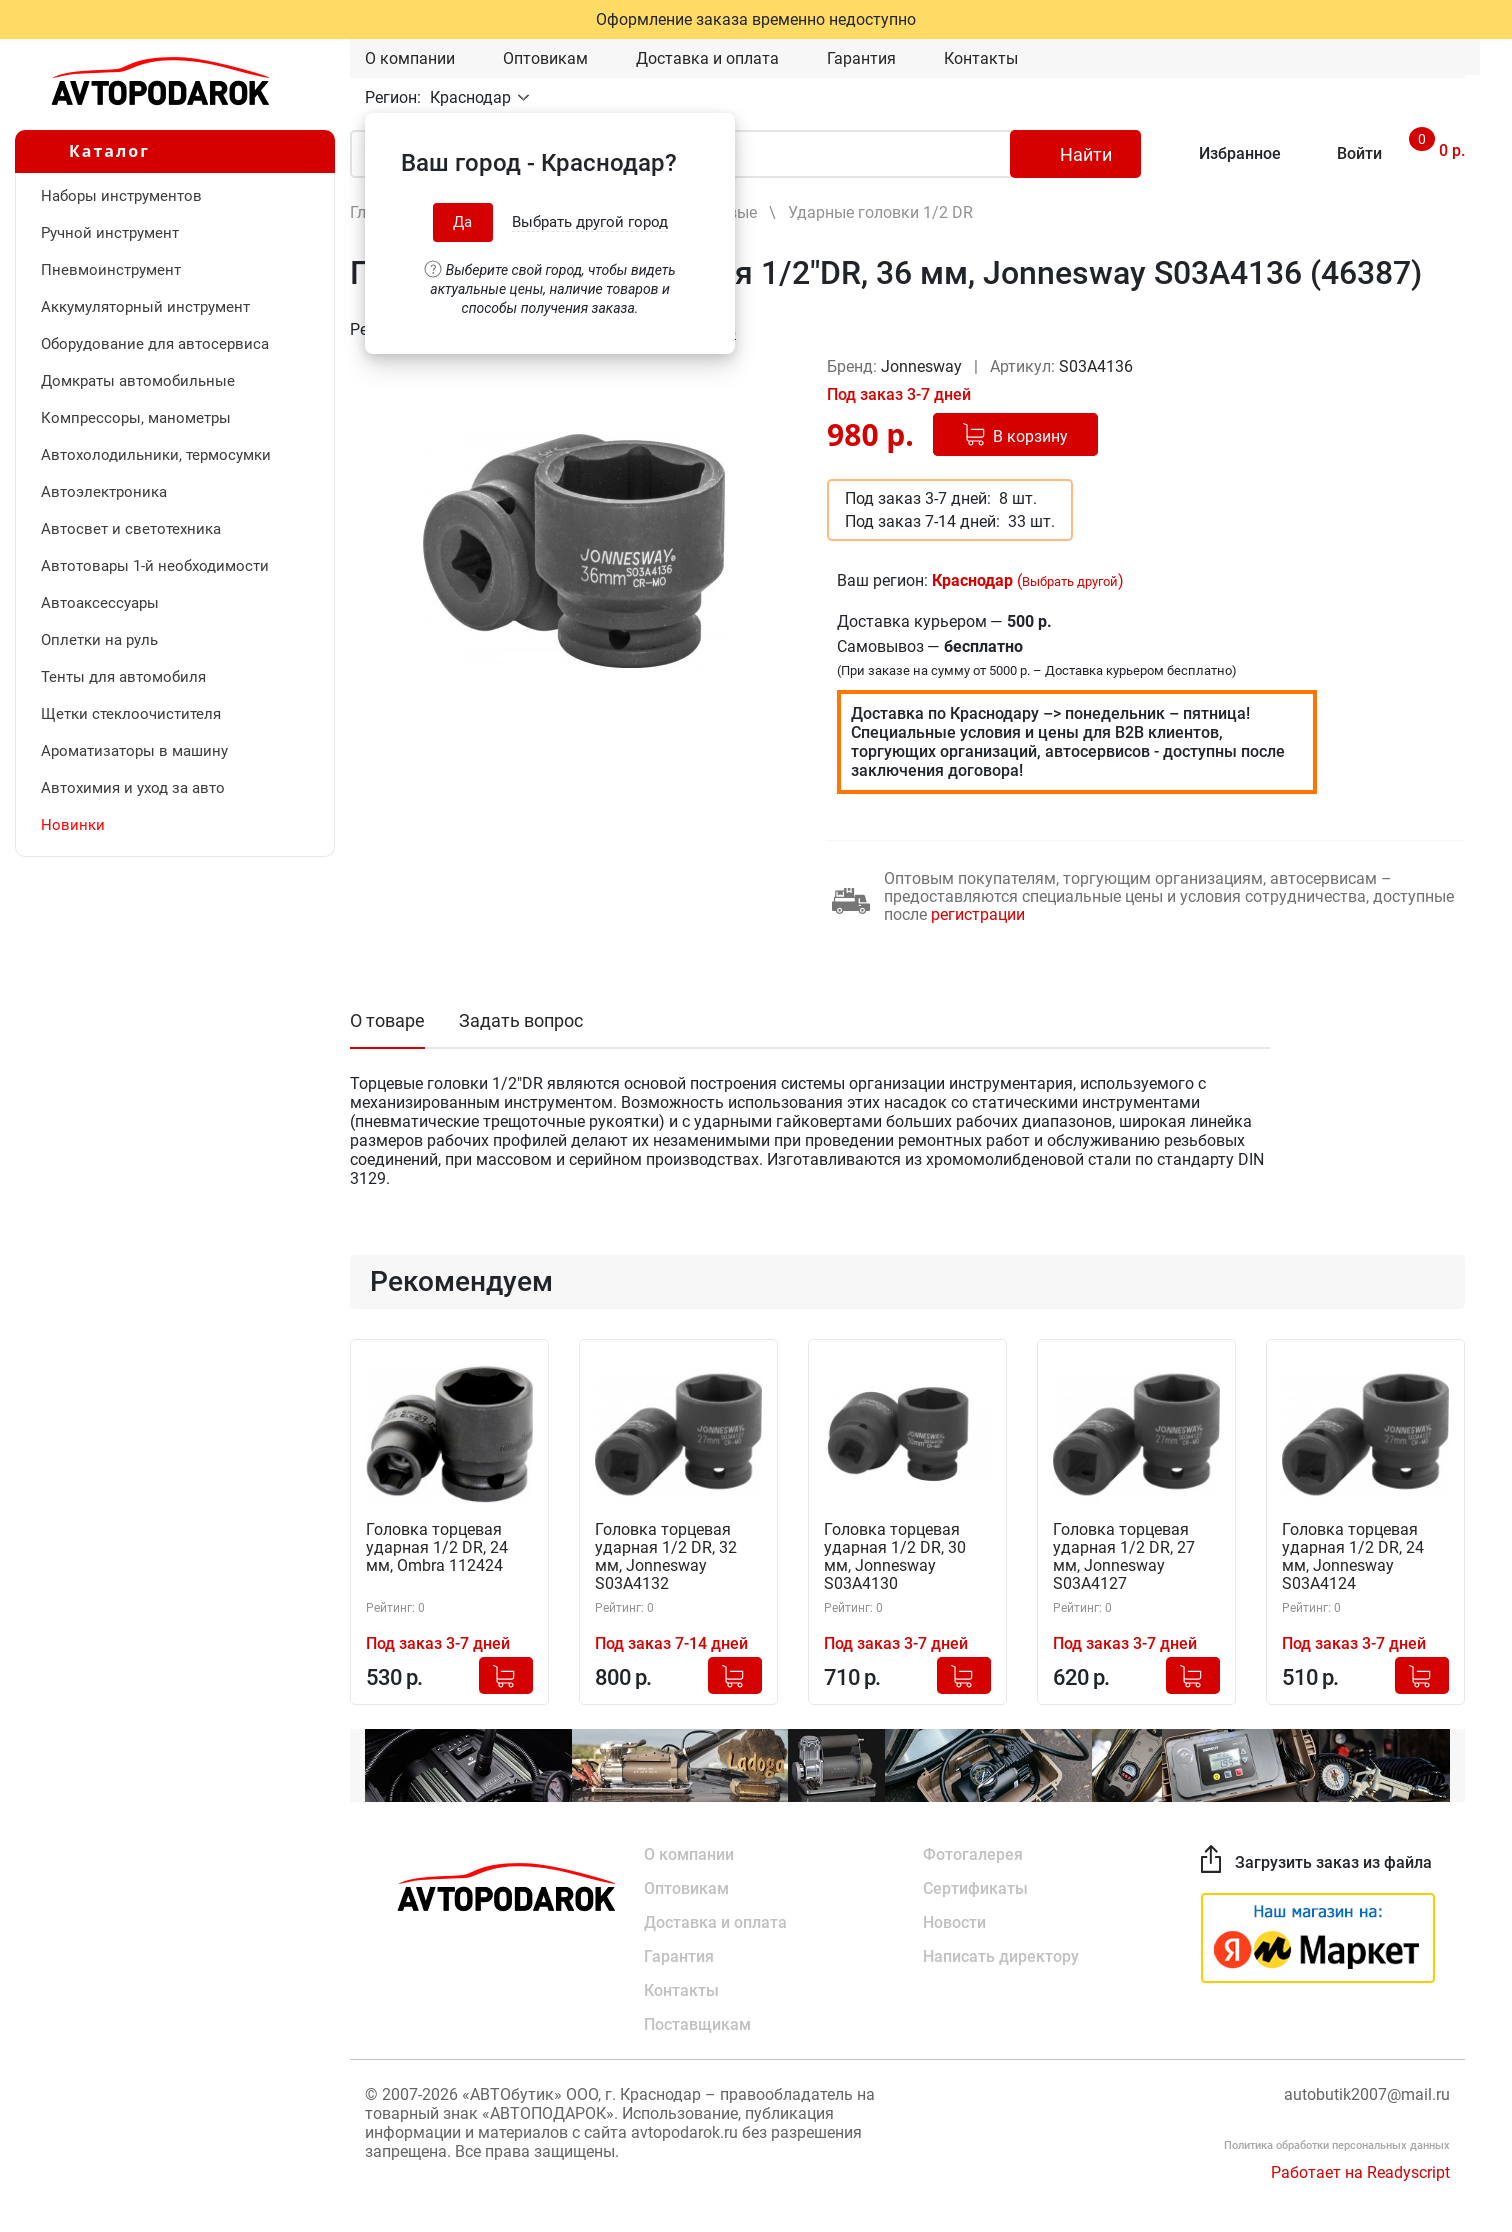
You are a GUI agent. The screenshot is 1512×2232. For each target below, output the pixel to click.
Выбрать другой (1070, 581)
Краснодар (472, 97)
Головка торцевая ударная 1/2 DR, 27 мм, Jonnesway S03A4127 (1124, 1557)
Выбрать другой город (590, 222)
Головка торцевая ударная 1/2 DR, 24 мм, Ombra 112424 (437, 1548)
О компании (410, 58)
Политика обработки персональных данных (1337, 2145)
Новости (954, 1922)
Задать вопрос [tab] (521, 1020)
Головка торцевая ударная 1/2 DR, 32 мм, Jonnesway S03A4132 (666, 1557)
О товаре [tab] (387, 1020)
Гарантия (861, 58)
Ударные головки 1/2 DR (880, 212)
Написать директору (1001, 1956)
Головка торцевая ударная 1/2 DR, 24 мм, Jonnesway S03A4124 (1353, 1557)
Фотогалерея (973, 1854)
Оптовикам (545, 58)
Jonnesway (923, 366)
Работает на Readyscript (1360, 2172)
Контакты (981, 58)
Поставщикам (697, 2024)
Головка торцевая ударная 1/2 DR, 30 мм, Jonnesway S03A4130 (895, 1557)
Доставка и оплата (707, 58)
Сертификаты (975, 1888)
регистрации (978, 914)
